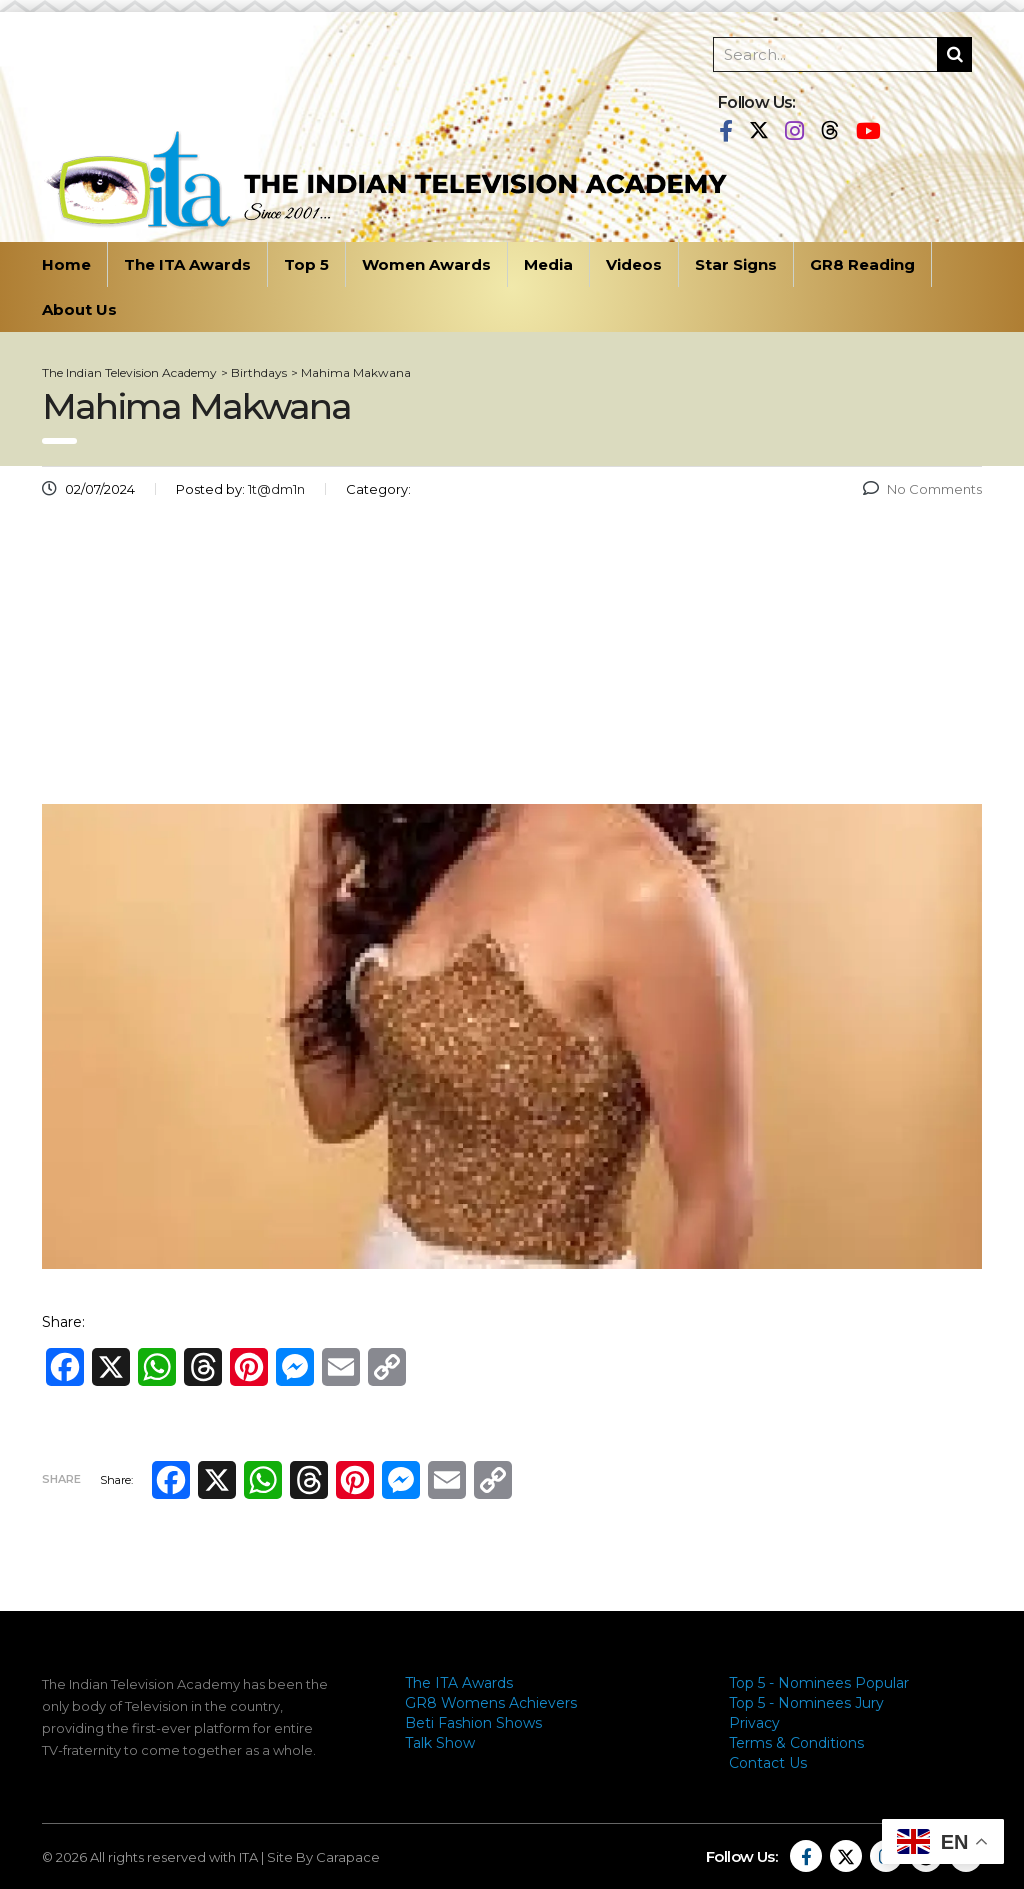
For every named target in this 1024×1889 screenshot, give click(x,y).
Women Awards (426, 264)
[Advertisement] (512, 659)
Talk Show (440, 1743)
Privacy (754, 1723)
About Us (79, 309)
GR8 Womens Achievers (491, 1703)
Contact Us (768, 1763)
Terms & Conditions (796, 1743)
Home (66, 264)
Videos (634, 264)
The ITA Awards (187, 264)
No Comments (922, 489)
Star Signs (736, 264)
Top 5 (306, 264)
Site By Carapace (323, 1857)
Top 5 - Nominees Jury (806, 1703)
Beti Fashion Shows (473, 1723)
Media (548, 264)
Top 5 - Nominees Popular (819, 1683)
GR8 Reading (862, 264)
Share (61, 1479)
